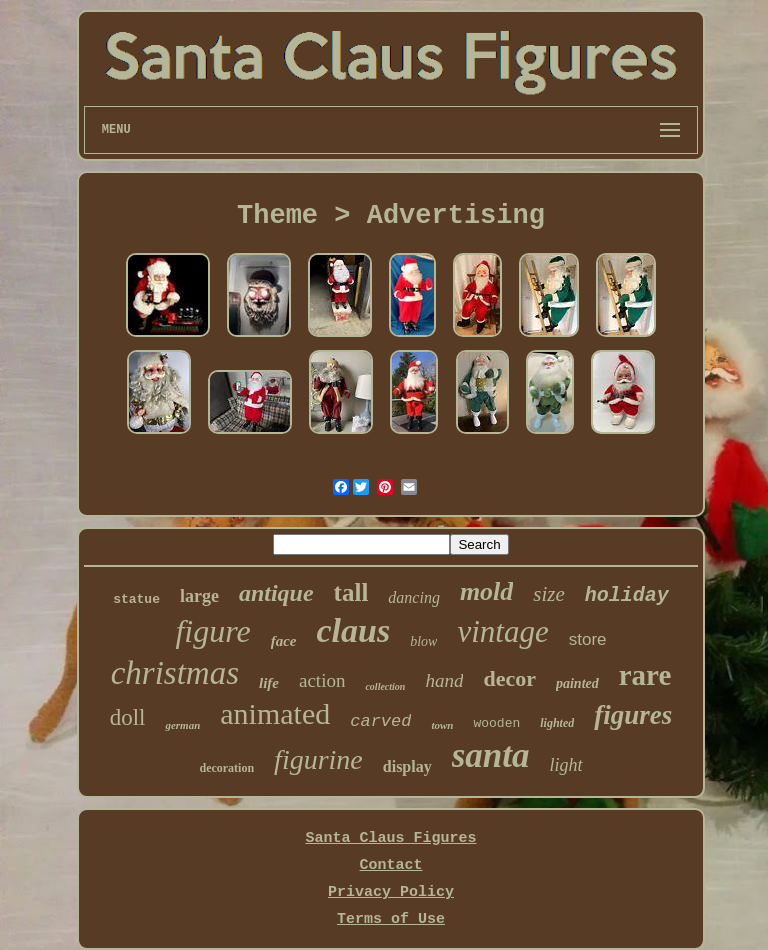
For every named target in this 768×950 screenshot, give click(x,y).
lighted (557, 723)
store (588, 639)
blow (423, 641)
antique (276, 593)
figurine (318, 759)
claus (354, 630)
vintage (502, 631)
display (407, 766)
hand (444, 680)
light (566, 765)
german (182, 725)
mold (486, 591)
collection (385, 686)
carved (380, 721)
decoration (226, 768)
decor (509, 678)
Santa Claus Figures (390, 838)
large (199, 596)
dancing (414, 597)
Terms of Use (391, 919)
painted (577, 683)
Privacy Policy (391, 892)
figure (212, 631)
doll (128, 717)
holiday (627, 595)
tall (351, 592)
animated (275, 713)
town (442, 725)
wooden (496, 723)
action (322, 680)
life (269, 683)
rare (645, 675)
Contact (390, 865)
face (284, 641)
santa (491, 755)
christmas (175, 673)
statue (136, 599)
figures (633, 715)
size (549, 594)
